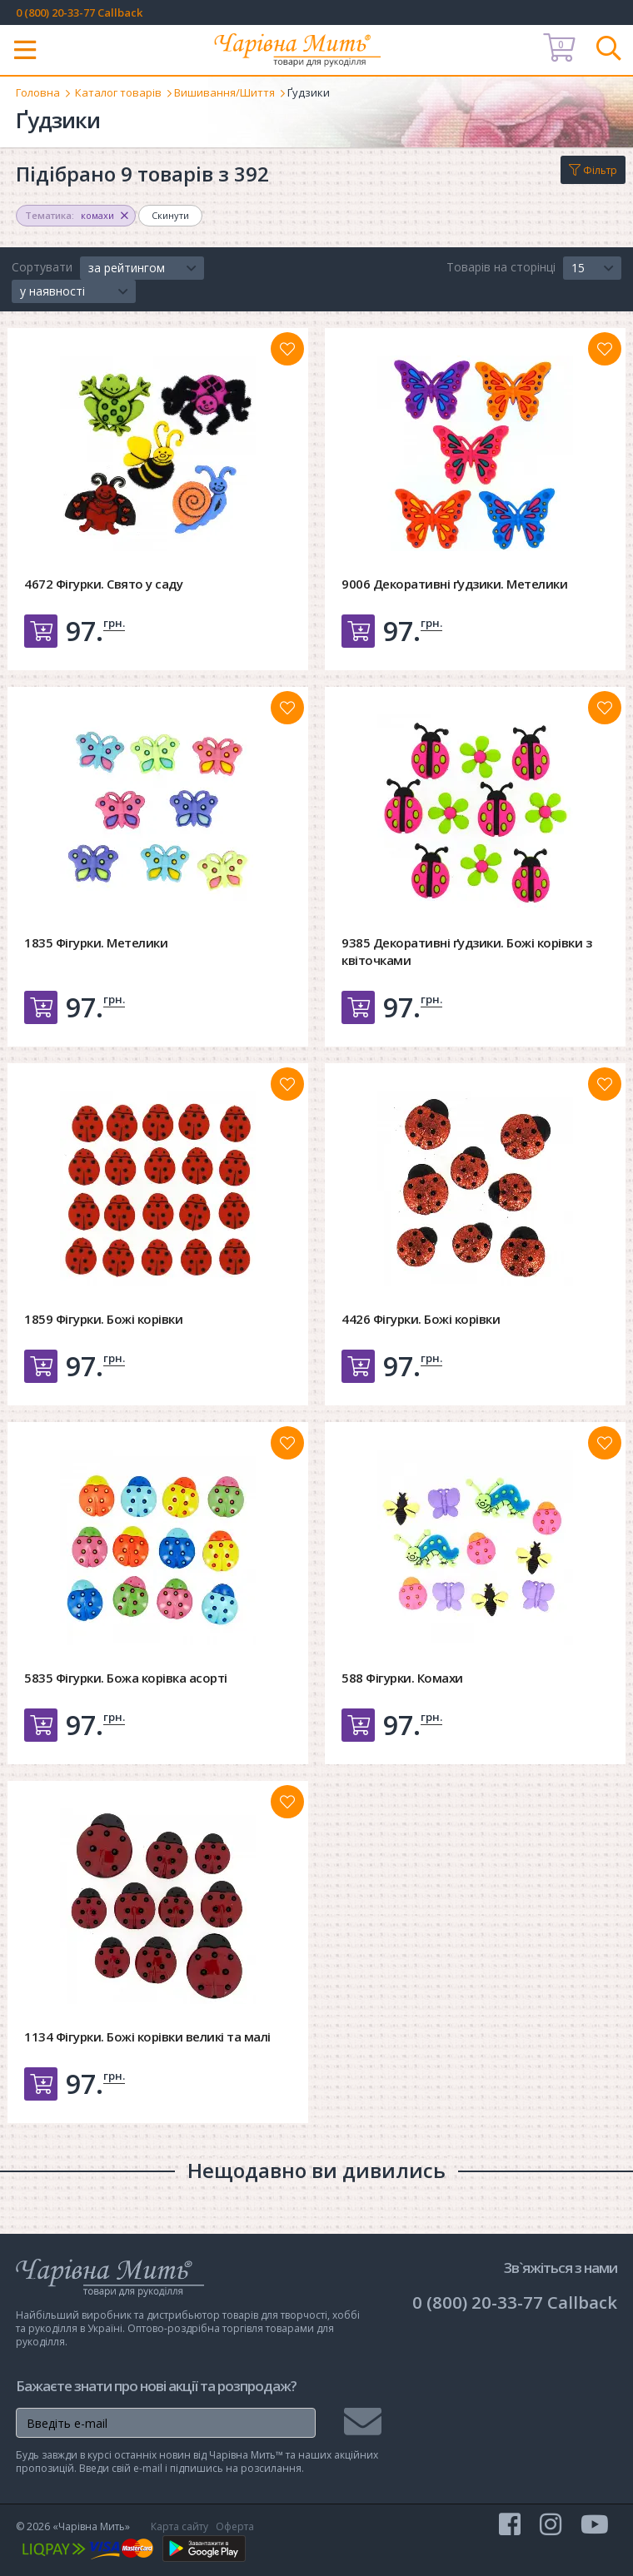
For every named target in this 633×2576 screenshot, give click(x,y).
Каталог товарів (118, 92)
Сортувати (42, 267)
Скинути (170, 215)
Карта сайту (179, 2526)
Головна (38, 92)
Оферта (235, 2526)
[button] (142, 268)
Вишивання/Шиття (224, 92)
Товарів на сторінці (501, 267)
